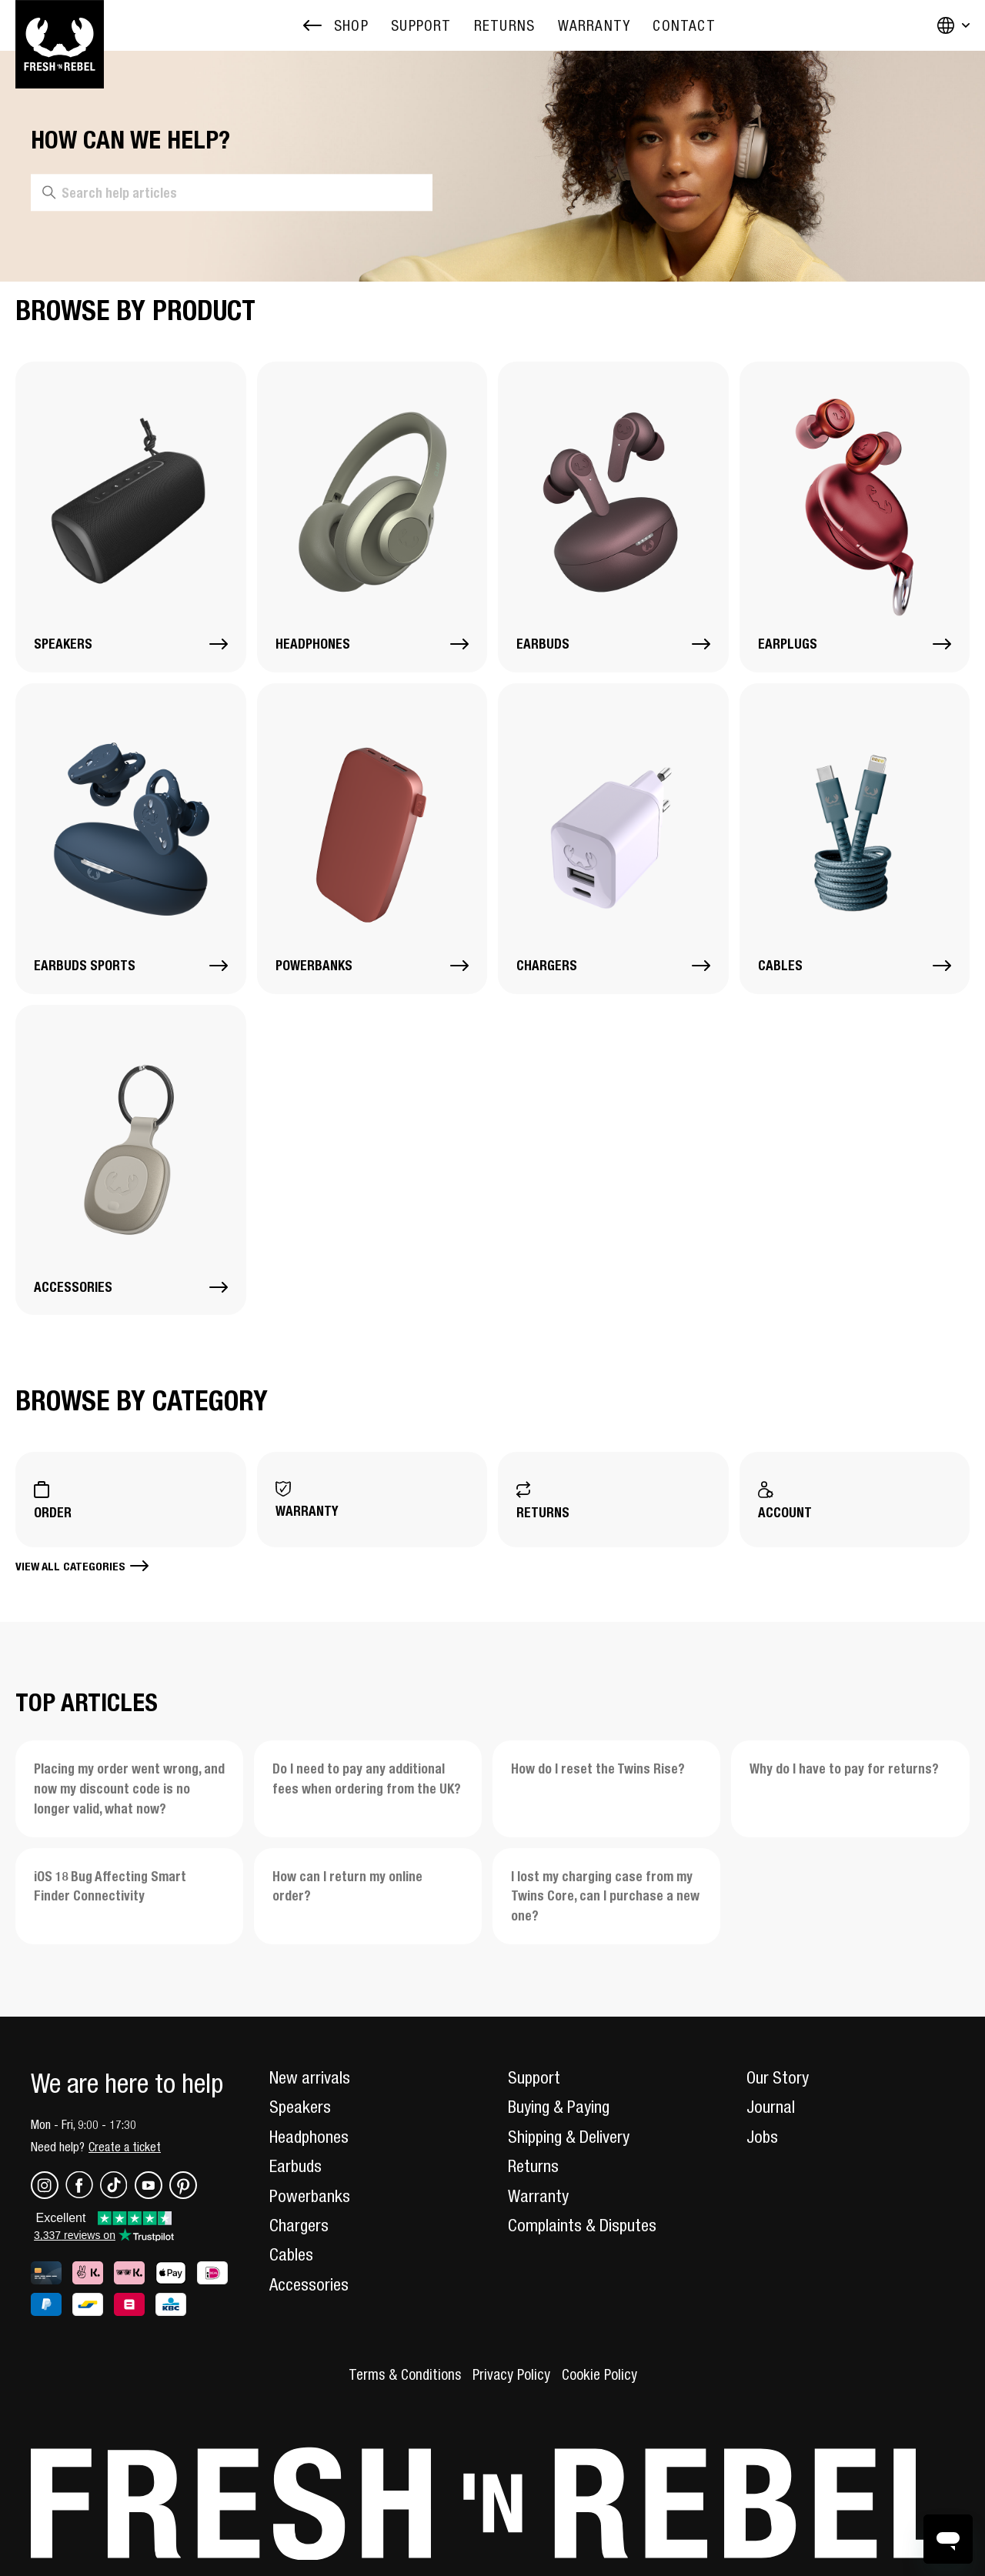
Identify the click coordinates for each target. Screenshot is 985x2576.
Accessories (309, 2284)
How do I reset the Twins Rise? (598, 1768)
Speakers (300, 2107)
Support (534, 2077)
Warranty (538, 2196)
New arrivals (309, 2077)
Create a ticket (124, 2147)
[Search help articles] (231, 193)
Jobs (762, 2137)
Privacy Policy (511, 2374)
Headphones (309, 2137)
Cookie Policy (599, 2374)
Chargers (299, 2225)
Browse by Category (141, 1399)
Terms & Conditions (405, 2374)
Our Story (777, 2077)
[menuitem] (421, 26)
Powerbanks (309, 2196)
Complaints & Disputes (582, 2225)
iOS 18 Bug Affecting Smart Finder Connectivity (110, 1886)
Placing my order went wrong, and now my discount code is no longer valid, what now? (129, 1788)
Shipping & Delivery (568, 2137)
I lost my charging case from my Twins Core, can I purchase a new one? (605, 1896)
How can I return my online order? (347, 1886)
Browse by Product (135, 309)
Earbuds (295, 2166)
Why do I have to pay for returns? (844, 1768)
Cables (291, 2254)
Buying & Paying (558, 2107)
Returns (533, 2166)
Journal (770, 2107)
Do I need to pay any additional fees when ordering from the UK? (366, 1778)
